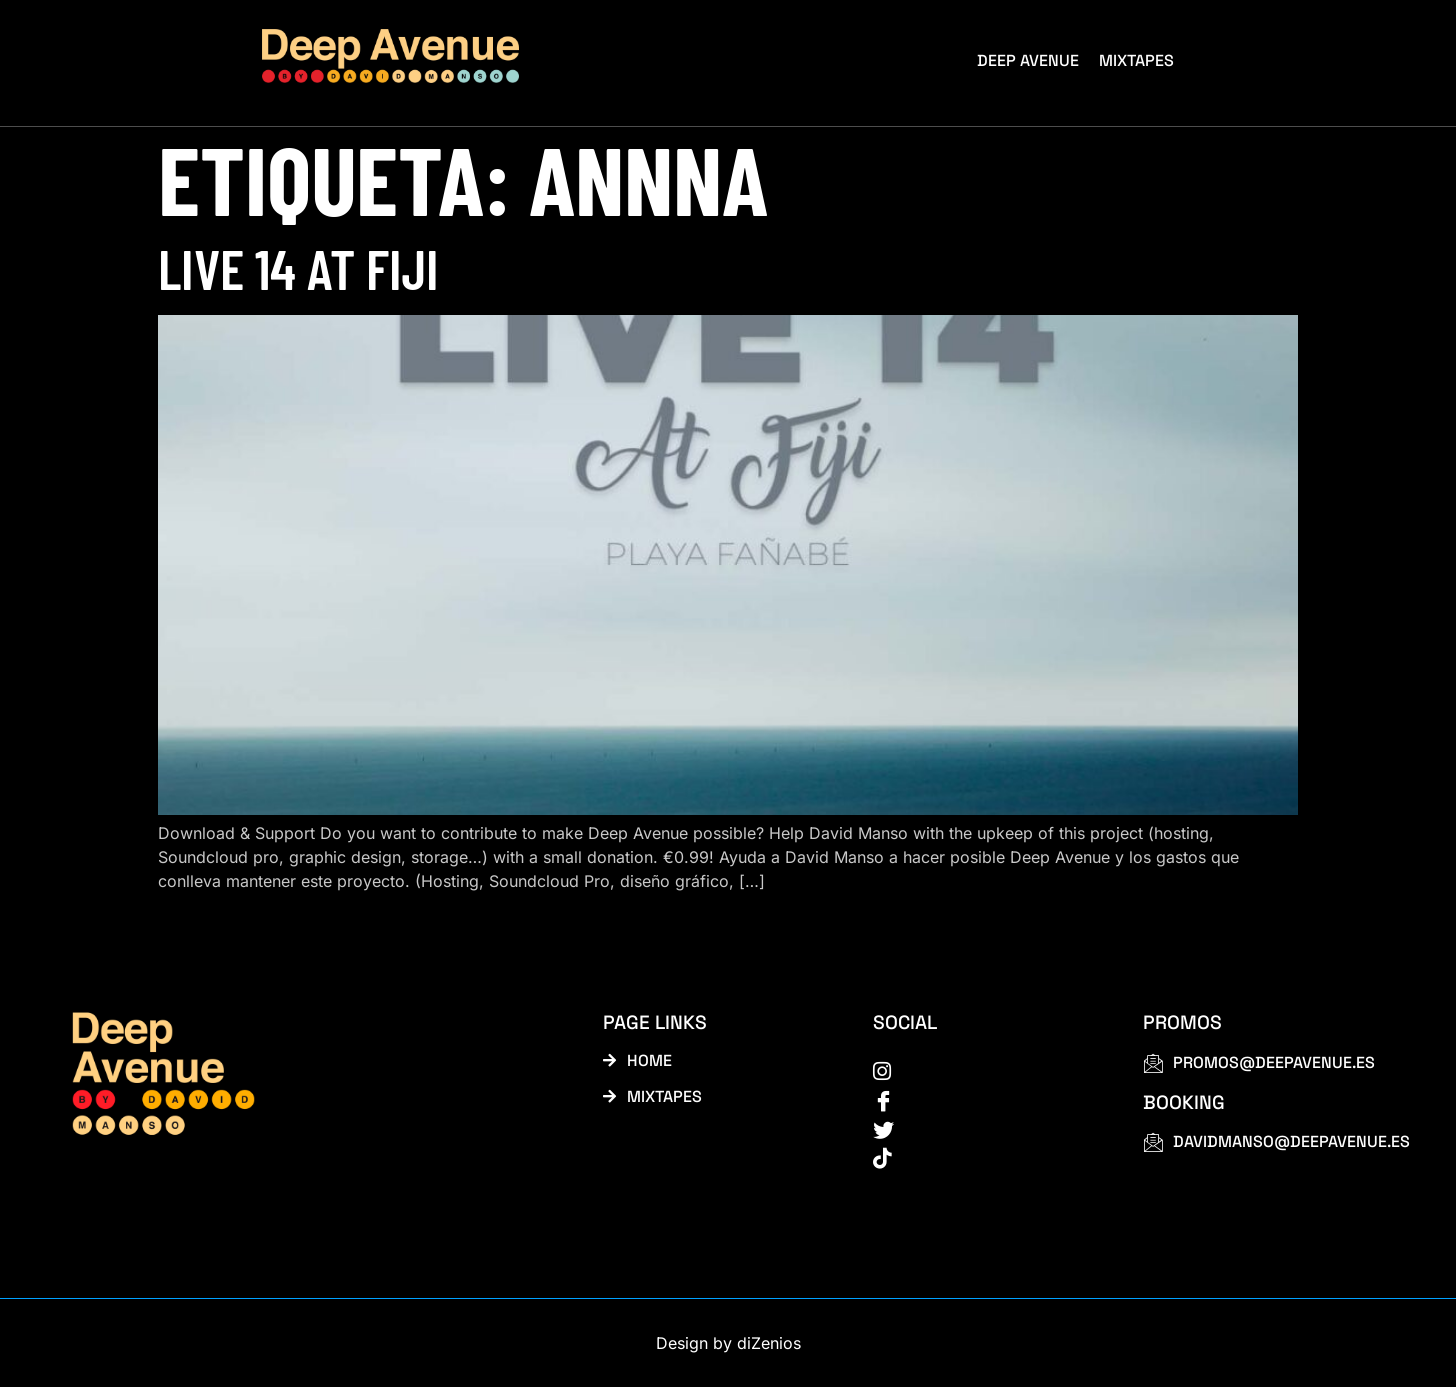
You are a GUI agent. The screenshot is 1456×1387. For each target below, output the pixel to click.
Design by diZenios (728, 1343)
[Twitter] (985, 1128)
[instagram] (985, 1070)
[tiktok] (985, 1157)
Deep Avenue (1028, 60)
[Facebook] (985, 1099)
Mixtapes (1136, 60)
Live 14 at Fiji (298, 267)
